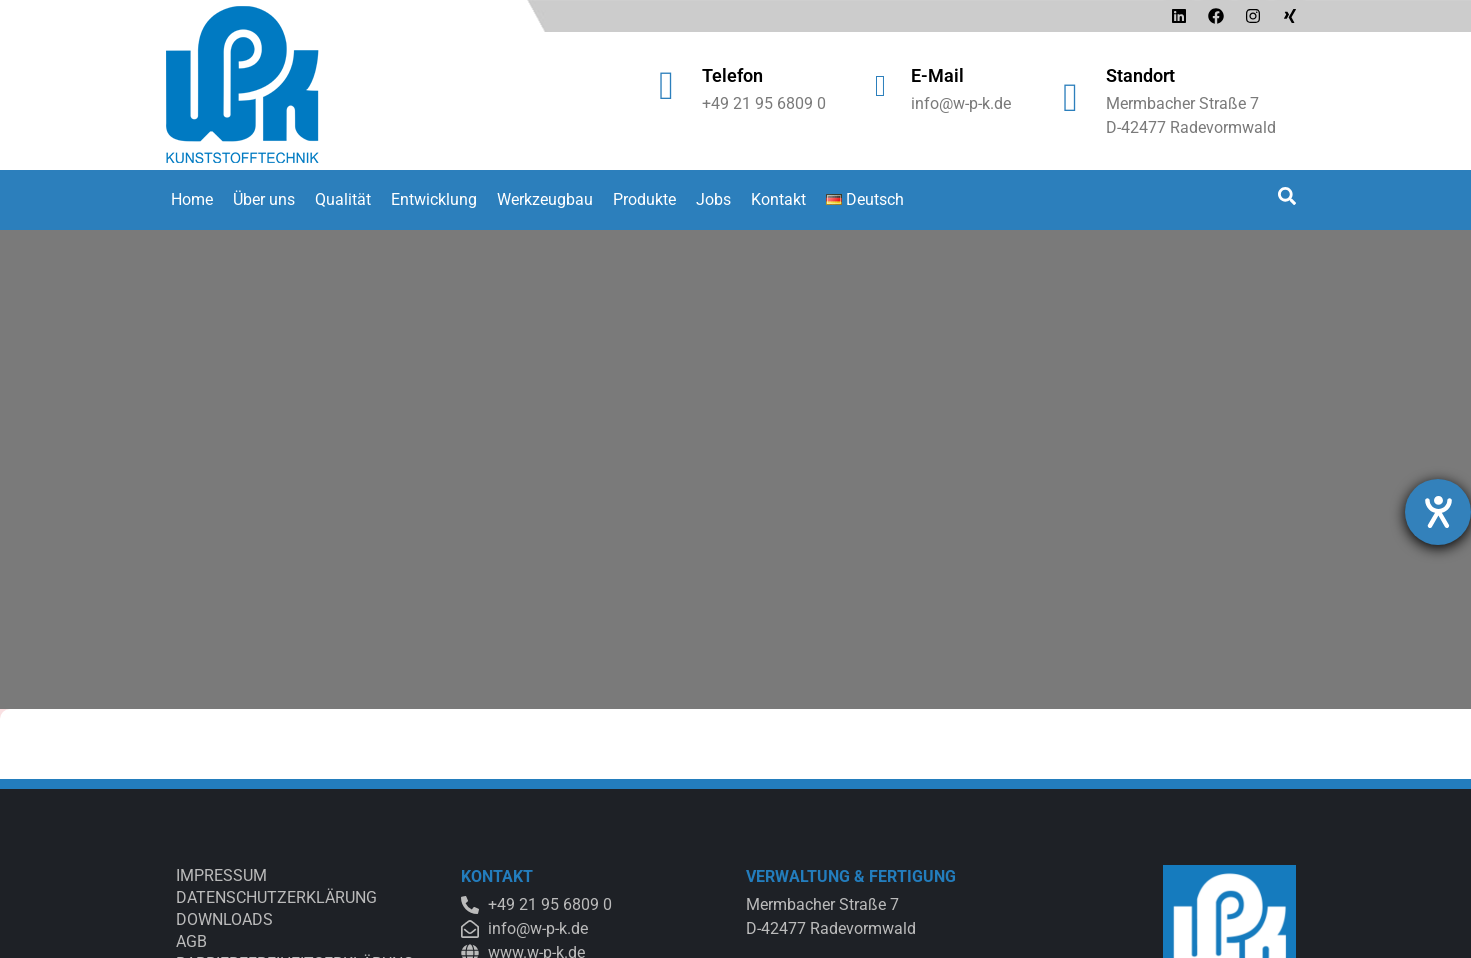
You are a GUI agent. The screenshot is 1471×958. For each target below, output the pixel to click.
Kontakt (778, 199)
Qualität (343, 199)
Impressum (221, 875)
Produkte (644, 199)
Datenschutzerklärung (276, 897)
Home (192, 199)
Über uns (264, 199)
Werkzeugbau (545, 199)
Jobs (713, 199)
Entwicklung (434, 199)
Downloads (224, 919)
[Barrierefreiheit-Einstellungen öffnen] (1438, 512)
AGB (191, 941)
